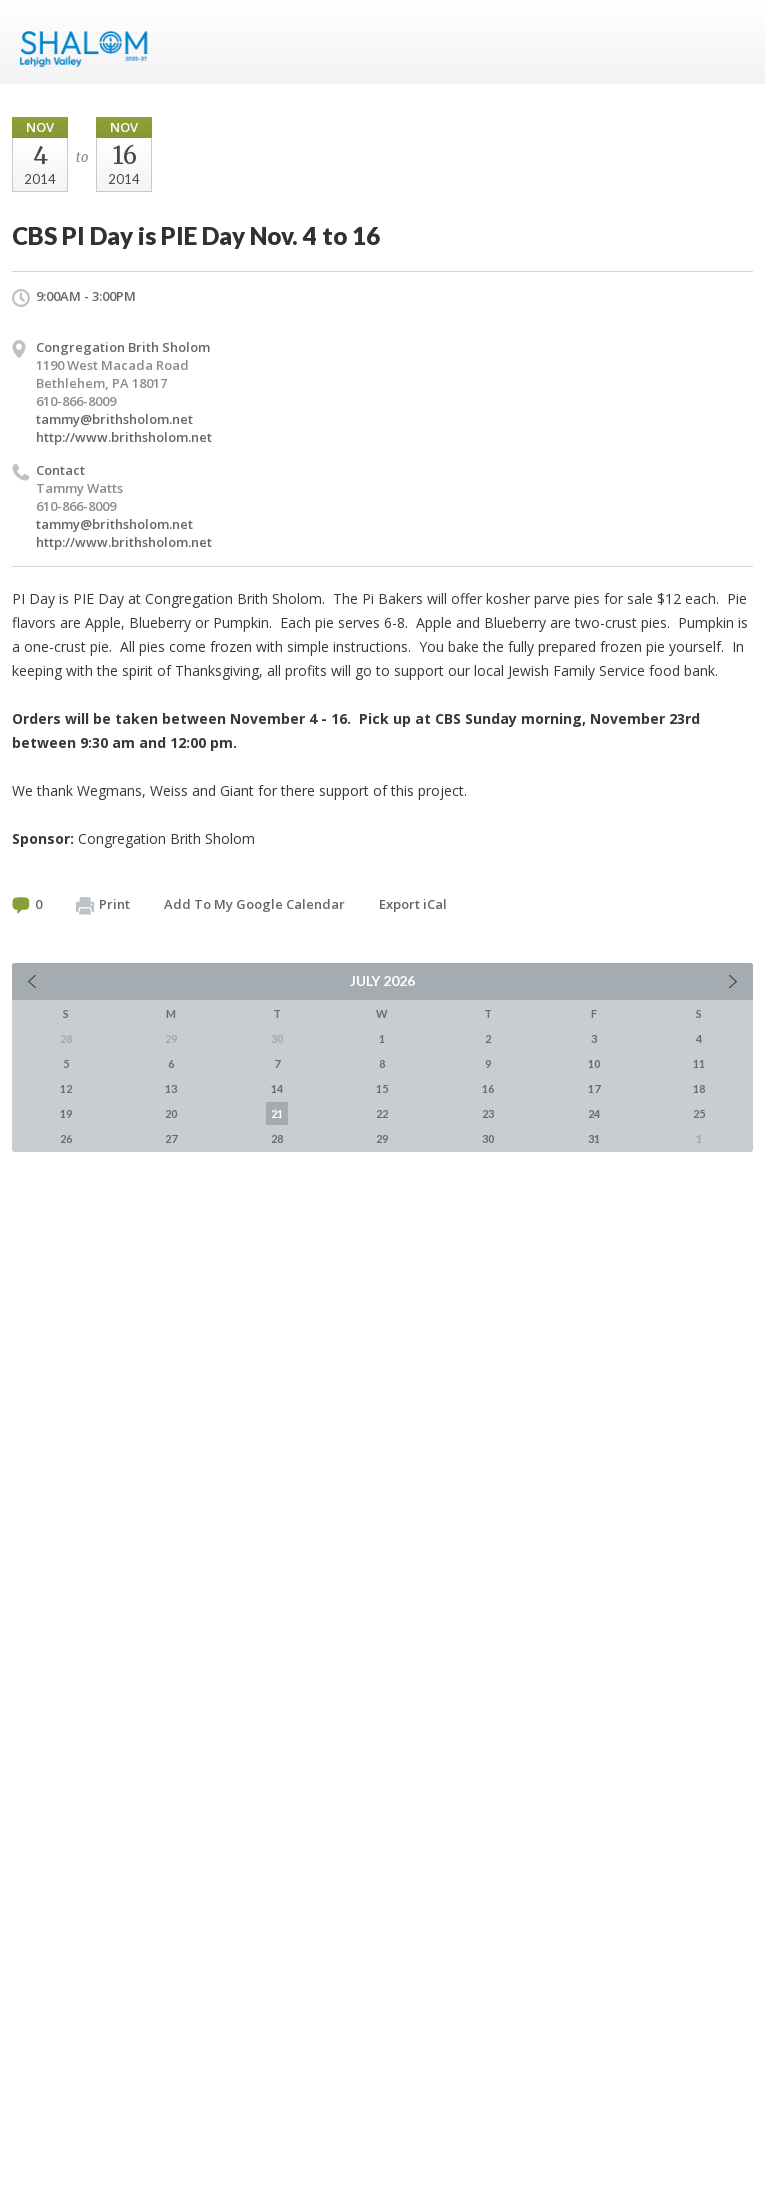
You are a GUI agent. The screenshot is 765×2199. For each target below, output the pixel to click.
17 (594, 1088)
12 (66, 1088)
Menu (730, 42)
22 (382, 1113)
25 (699, 1113)
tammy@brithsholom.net (114, 419)
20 (171, 1113)
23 (488, 1113)
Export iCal (413, 904)
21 (277, 1113)
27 (171, 1138)
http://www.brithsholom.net (124, 437)
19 (66, 1113)
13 (171, 1088)
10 (594, 1063)
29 (382, 1138)
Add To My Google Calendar (254, 904)
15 (382, 1088)
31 (594, 1138)
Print (103, 905)
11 (699, 1063)
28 (277, 1138)
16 (488, 1088)
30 (488, 1138)
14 (277, 1088)
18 (699, 1088)
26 (66, 1138)
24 (594, 1113)
